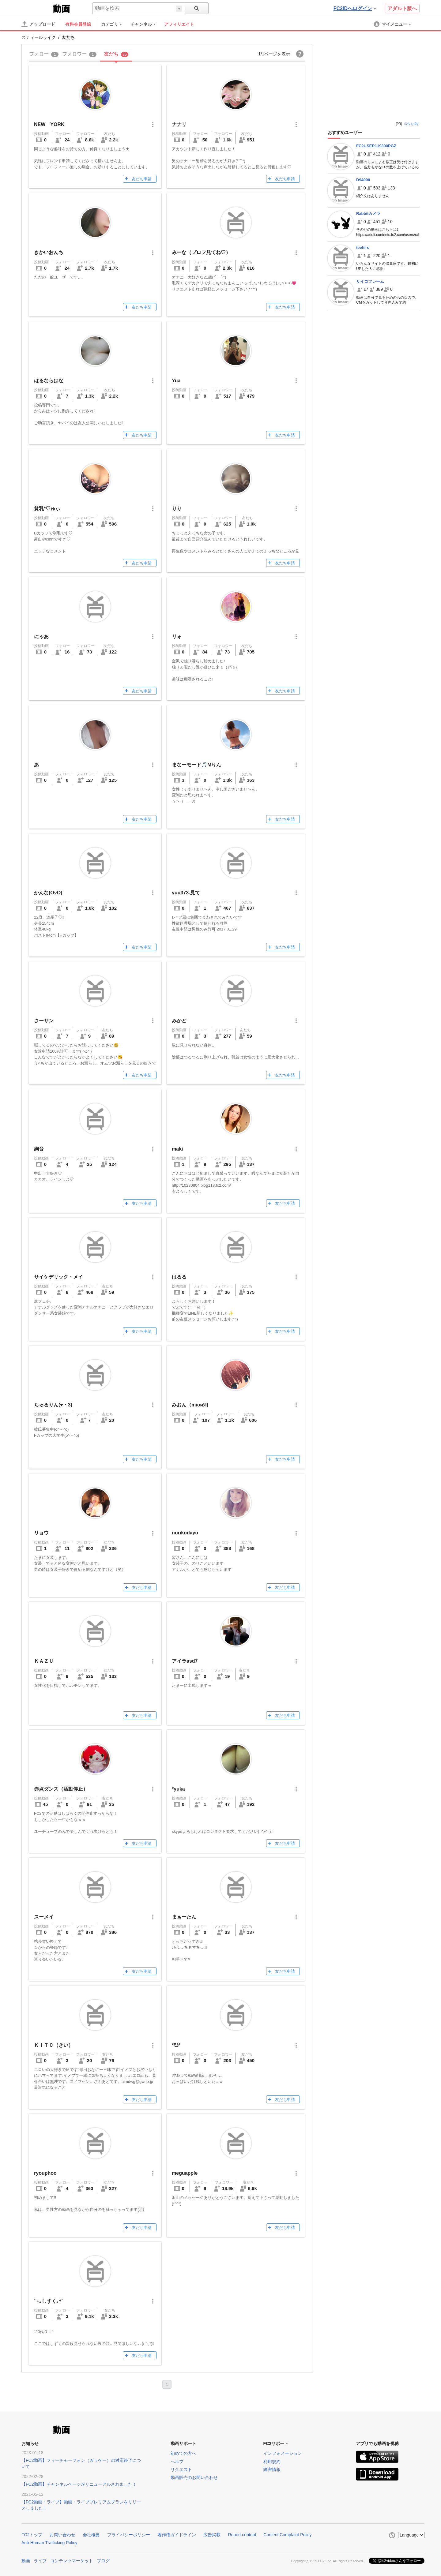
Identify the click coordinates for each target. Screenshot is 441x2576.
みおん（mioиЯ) (190, 1404)
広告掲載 (212, 2534)
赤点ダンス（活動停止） (61, 1789)
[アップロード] (38, 24)
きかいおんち (48, 252)
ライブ (40, 2560)
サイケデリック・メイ (58, 1276)
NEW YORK (49, 124)
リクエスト (181, 2469)
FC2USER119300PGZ (376, 146)
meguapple (185, 2173)
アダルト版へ (402, 8)
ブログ (103, 2560)
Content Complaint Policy (287, 2534)
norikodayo (185, 1532)
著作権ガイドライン (176, 2534)
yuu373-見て (186, 892)
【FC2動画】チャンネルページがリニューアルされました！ (79, 2484)
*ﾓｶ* (176, 2045)
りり (177, 508)
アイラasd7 (185, 1661)
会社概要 (91, 2534)
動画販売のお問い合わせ (194, 2477)
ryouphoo (45, 2173)
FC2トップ (31, 2534)
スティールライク (38, 37)
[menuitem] (114, 24)
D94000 (363, 180)
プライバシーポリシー (128, 2534)
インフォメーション (282, 2453)
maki (177, 1148)
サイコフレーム (370, 281)
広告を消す (412, 123)
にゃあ (41, 636)
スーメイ (44, 1916)
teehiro (362, 247)
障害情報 (272, 2469)
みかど (179, 1020)
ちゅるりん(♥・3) (53, 1404)
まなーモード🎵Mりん (196, 764)
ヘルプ (177, 2461)
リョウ (41, 1532)
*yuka (178, 1789)
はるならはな (48, 380)
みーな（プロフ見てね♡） (201, 252)
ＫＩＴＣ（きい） (53, 2045)
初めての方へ (183, 2453)
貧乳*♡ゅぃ (47, 508)
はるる (179, 1276)
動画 (25, 2560)
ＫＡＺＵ (44, 1661)
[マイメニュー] (393, 24)
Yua (176, 380)
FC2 (36, 8)
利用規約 (272, 2461)
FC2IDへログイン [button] (355, 8)
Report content (242, 2534)
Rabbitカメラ (368, 213)
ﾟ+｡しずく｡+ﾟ (49, 2301)
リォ (177, 636)
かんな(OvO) (48, 892)
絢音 (39, 1148)
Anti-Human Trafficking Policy (49, 2542)
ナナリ (179, 124)
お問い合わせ (62, 2534)
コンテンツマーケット (71, 2560)
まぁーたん (184, 1916)
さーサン (44, 1020)
